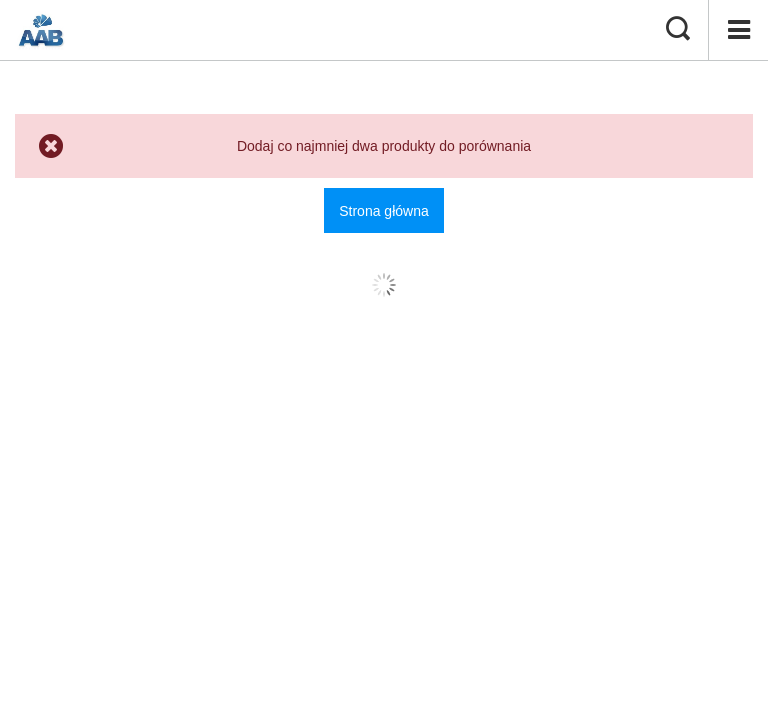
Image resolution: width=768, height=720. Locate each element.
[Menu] (738, 30)
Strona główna (384, 211)
